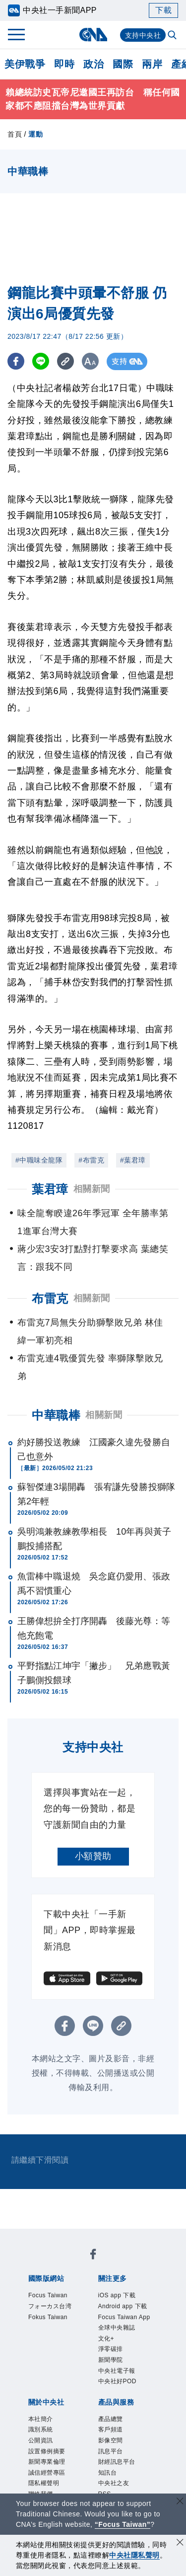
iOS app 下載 (117, 2295)
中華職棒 (56, 1415)
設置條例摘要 (46, 2451)
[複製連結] (66, 361)
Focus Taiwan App (124, 2317)
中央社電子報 (116, 2370)
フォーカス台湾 (50, 2306)
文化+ (106, 2338)
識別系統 (40, 2429)
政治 (93, 64)
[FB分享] (16, 361)
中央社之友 (113, 2483)
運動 (35, 134)
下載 (163, 10)
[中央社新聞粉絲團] (93, 2256)
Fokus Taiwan (47, 2317)
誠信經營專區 (46, 2472)
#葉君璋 (133, 1160)
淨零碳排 (110, 2348)
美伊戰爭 (24, 64)
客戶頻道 (110, 2429)
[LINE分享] (41, 361)
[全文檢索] (173, 35)
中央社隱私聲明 (134, 2555)
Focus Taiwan (47, 2295)
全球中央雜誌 (116, 2327)
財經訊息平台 (116, 2461)
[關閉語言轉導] (180, 2502)
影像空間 (110, 2440)
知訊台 (107, 2472)
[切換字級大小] (92, 361)
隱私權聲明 (44, 2483)
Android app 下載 (122, 2306)
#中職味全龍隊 (38, 1160)
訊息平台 (110, 2451)
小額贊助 (93, 1856)
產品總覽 (110, 2419)
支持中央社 (143, 35)
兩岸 (152, 64)
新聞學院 (110, 2359)
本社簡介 (40, 2419)
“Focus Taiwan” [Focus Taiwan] (123, 2524)
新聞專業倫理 (46, 2461)
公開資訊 (40, 2440)
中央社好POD (117, 2381)
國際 (123, 64)
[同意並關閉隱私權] (180, 2543)
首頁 (14, 134)
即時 (64, 64)
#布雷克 (91, 1160)
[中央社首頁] (93, 34)
